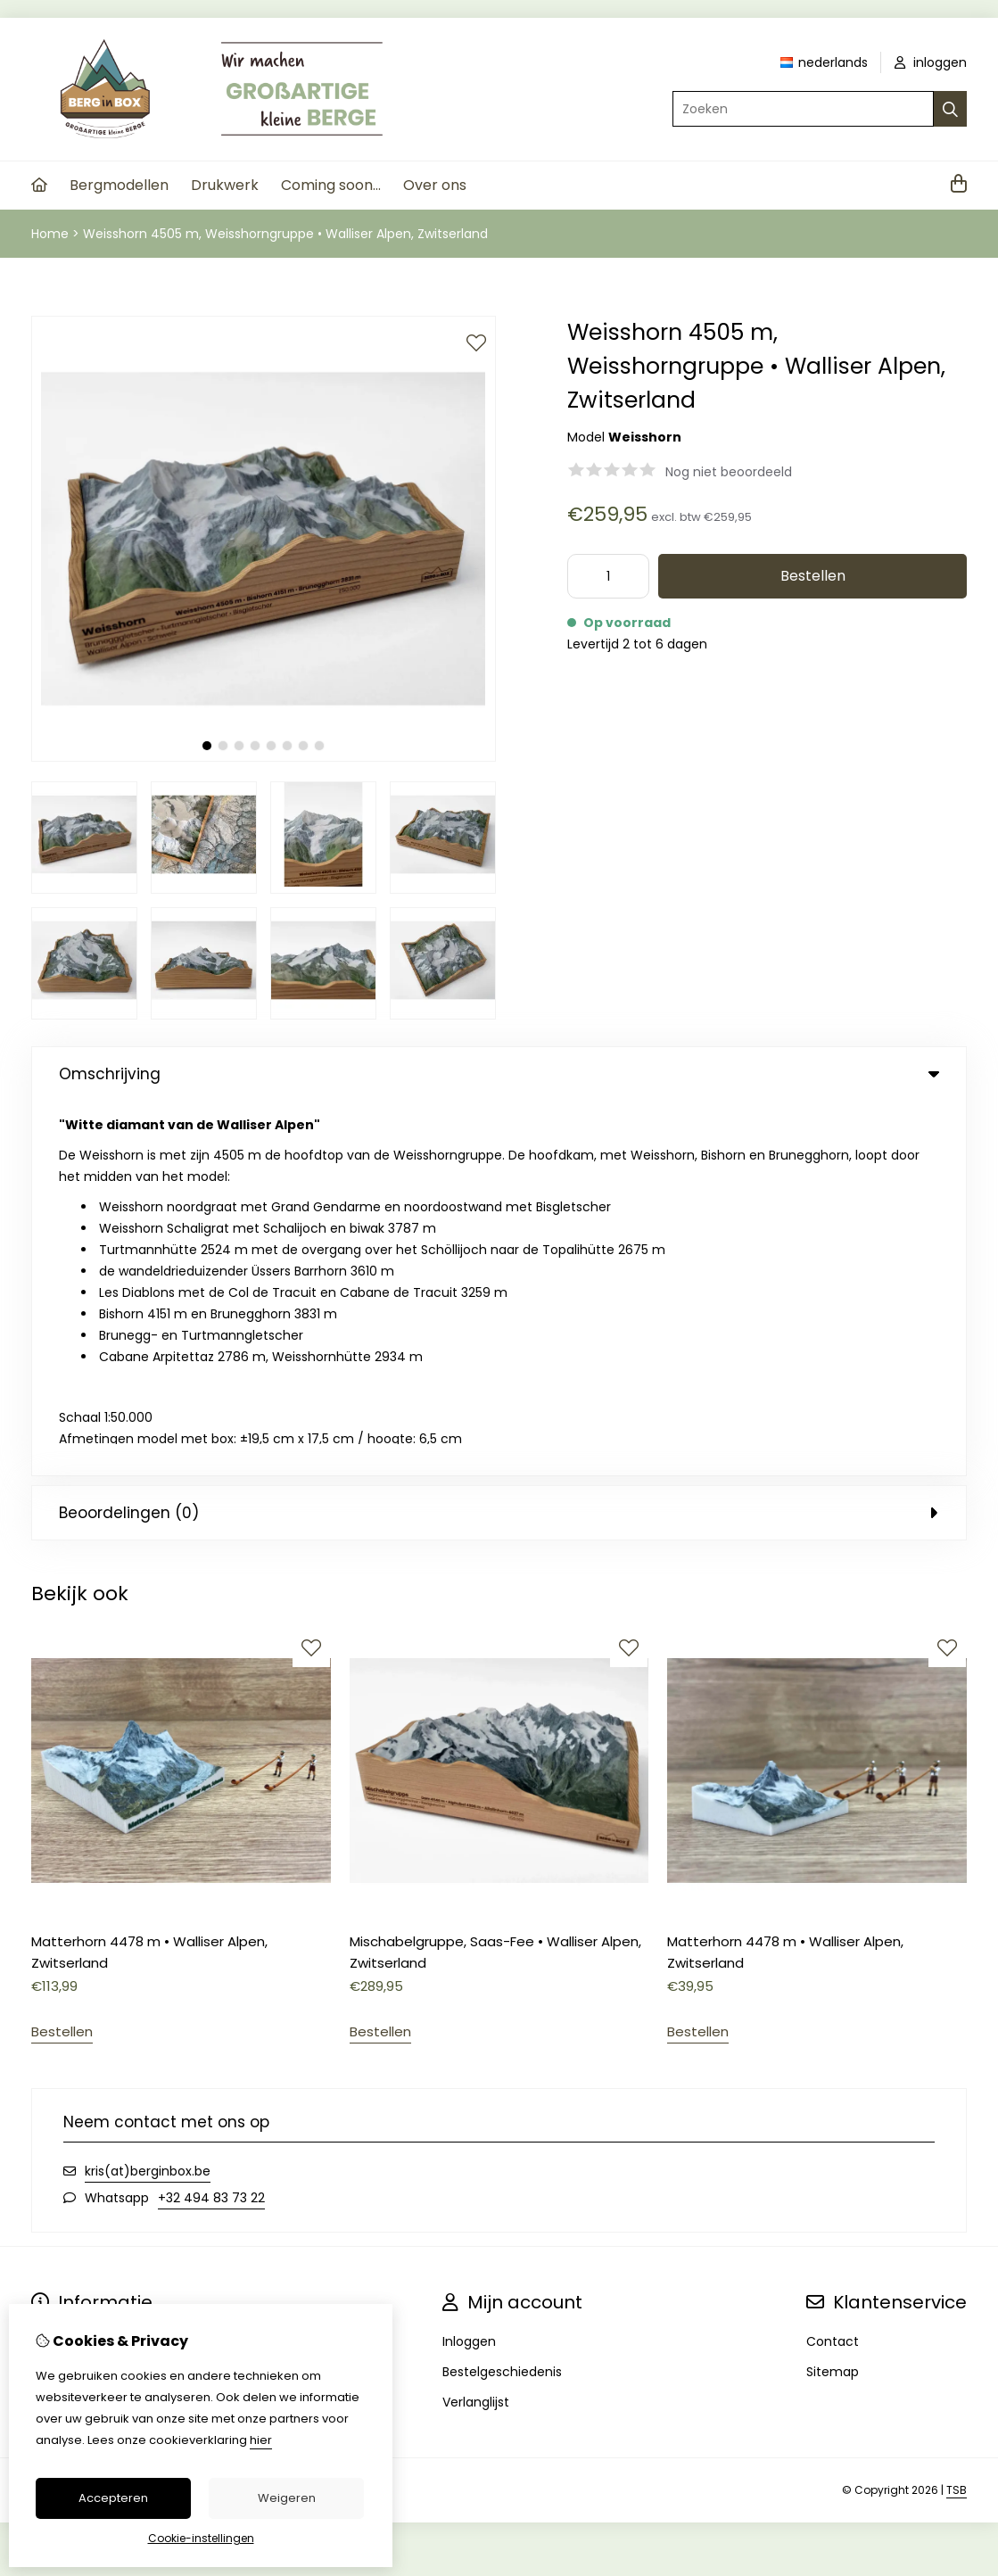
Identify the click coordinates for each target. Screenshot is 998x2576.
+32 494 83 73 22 (211, 1823)
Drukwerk (225, 185)
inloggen (931, 62)
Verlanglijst (475, 2027)
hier (261, 2440)
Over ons (434, 185)
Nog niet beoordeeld (728, 472)
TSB (956, 2115)
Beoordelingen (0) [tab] (499, 1138)
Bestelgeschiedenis (502, 1997)
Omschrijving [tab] (499, 1074)
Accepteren (113, 2497)
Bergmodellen (119, 185)
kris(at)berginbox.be (147, 1796)
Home (50, 234)
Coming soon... (331, 185)
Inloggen (469, 1967)
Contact (832, 1967)
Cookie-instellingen (201, 2538)
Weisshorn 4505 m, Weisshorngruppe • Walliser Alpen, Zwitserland (285, 234)
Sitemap (832, 1997)
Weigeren (287, 2497)
